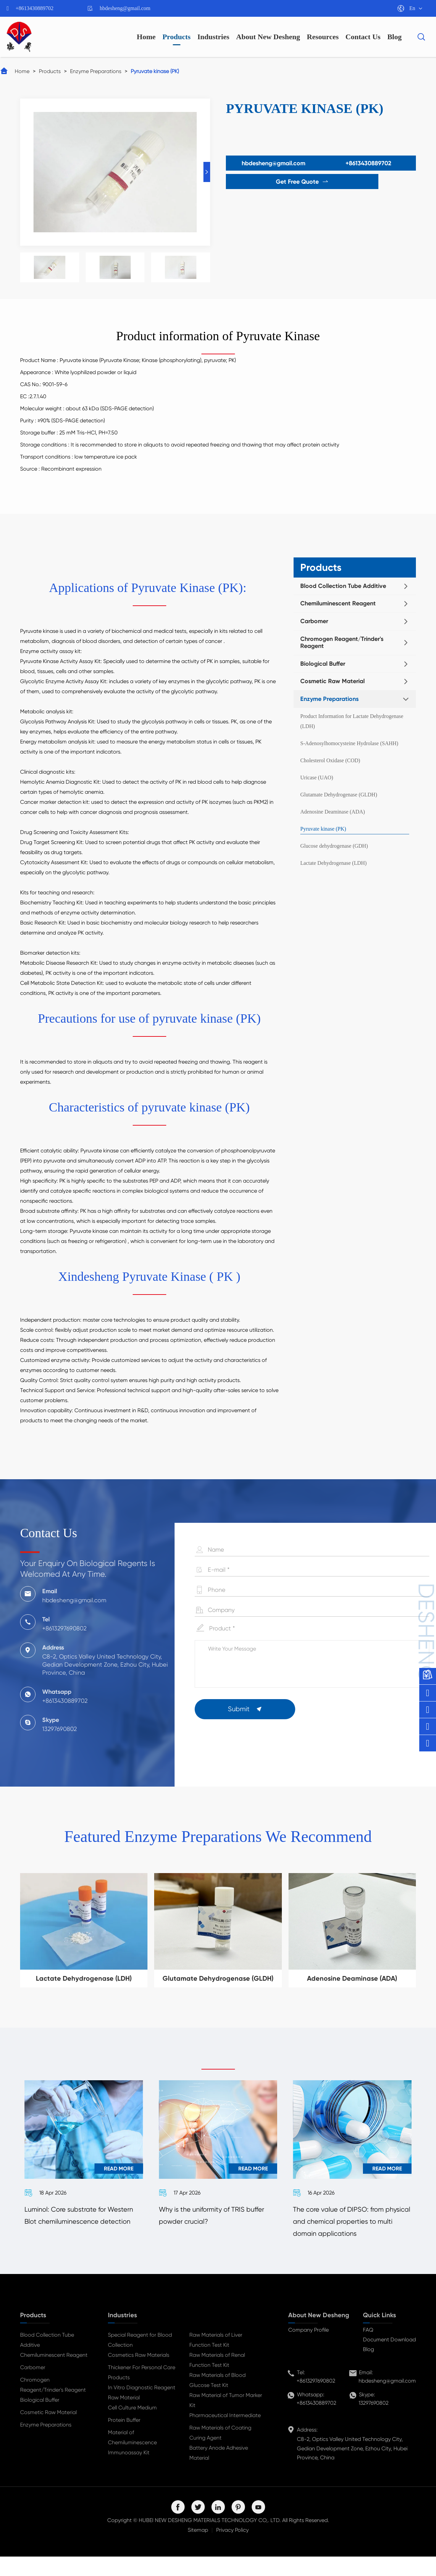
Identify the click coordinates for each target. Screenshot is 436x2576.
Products (177, 37)
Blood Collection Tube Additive (343, 586)
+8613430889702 (35, 8)
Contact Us (363, 37)
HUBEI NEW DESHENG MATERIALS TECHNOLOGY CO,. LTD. (210, 2539)
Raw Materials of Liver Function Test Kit (215, 2359)
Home (146, 37)
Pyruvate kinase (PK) (155, 71)
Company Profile (308, 2349)
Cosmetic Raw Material (332, 681)
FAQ (368, 2349)
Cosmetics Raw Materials (138, 2374)
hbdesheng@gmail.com (125, 8)
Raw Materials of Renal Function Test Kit (217, 2379)
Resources (323, 37)
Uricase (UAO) (316, 777)
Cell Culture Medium (132, 2427)
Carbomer (314, 621)
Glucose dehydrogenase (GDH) (334, 846)
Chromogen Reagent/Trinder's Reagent (341, 642)
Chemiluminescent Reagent (338, 603)
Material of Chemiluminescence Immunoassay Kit (132, 2462)
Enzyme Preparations (95, 71)
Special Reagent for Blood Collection (140, 2359)
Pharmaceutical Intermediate (225, 2435)
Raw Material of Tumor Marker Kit (225, 2419)
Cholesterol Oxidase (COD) (330, 760)
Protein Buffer (124, 2439)
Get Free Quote (270, 181)
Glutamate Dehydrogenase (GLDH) (338, 794)
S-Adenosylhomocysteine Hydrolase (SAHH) (349, 743)
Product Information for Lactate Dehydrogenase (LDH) (351, 721)
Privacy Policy (232, 2549)
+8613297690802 (316, 2400)
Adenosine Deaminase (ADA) (332, 812)
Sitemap (198, 2549)
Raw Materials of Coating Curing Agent (220, 2452)
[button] (206, 172)
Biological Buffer (322, 663)
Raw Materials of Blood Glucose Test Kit (217, 2399)
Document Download (389, 2359)
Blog (394, 37)
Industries (213, 37)
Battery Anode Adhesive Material (218, 2472)
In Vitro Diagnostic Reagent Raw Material (141, 2412)
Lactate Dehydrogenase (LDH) (333, 863)
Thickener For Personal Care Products (141, 2392)
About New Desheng (268, 37)
